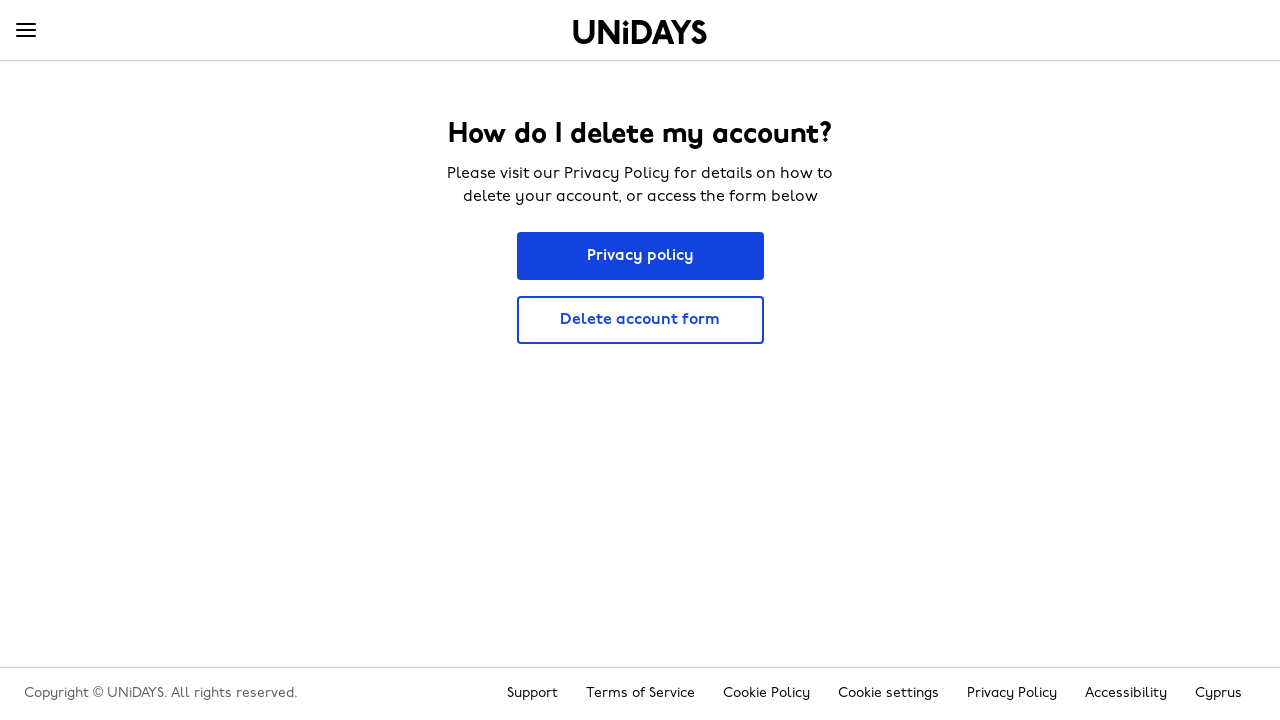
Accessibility (1126, 693)
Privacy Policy (1012, 693)
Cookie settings (888, 693)
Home (640, 32)
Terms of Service (640, 693)
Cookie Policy (766, 693)
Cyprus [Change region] (1218, 693)
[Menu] (26, 31)
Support (532, 693)
